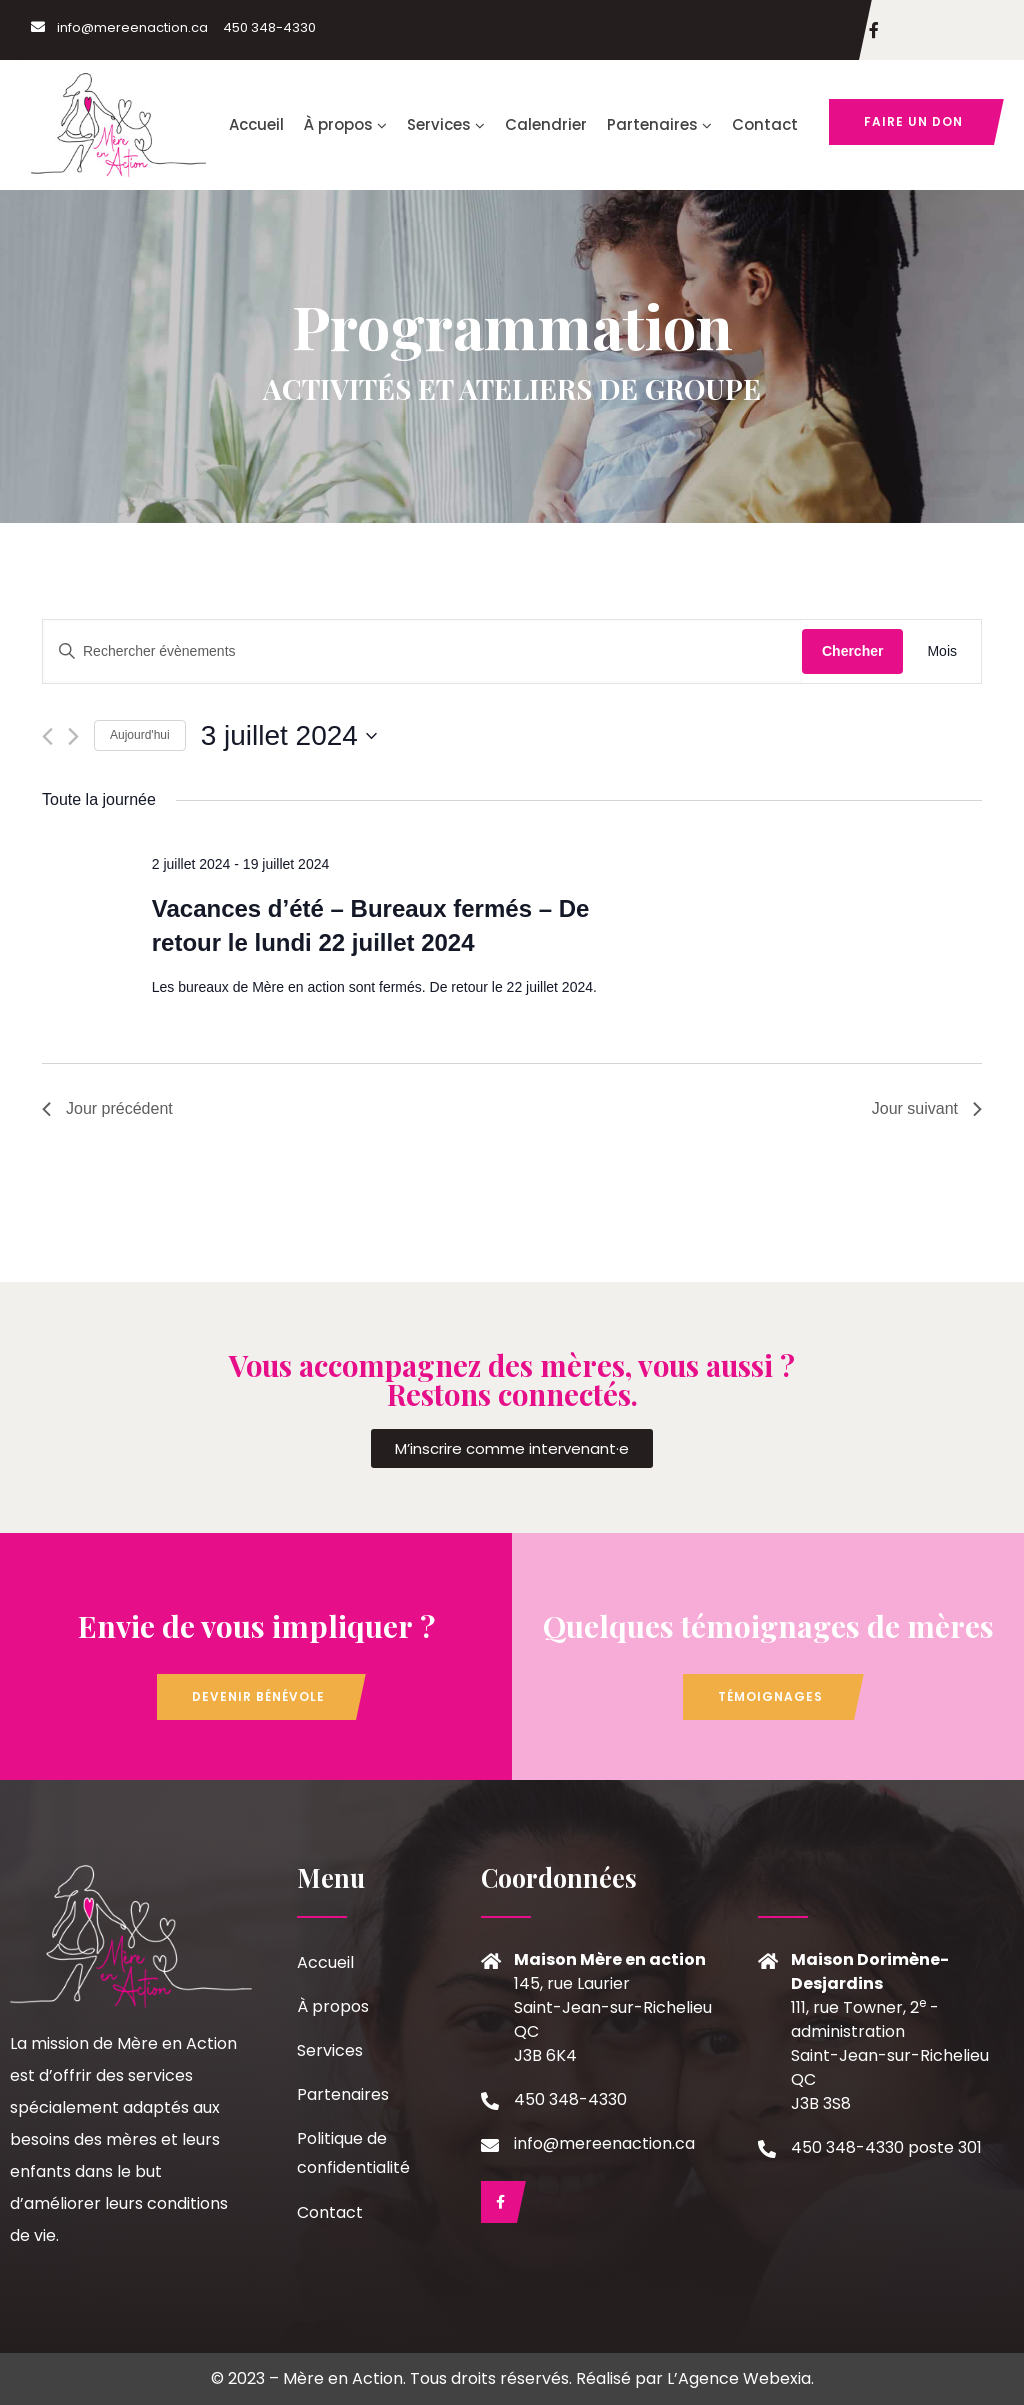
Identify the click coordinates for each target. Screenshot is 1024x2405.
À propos (345, 124)
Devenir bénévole (258, 1696)
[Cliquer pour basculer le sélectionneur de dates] (289, 736)
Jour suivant (927, 1108)
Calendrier (546, 124)
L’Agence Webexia (739, 2378)
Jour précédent (107, 1108)
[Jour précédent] (47, 736)
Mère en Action (343, 2378)
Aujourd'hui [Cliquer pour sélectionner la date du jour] (140, 735)
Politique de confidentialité (353, 2153)
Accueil (256, 124)
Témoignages (770, 1696)
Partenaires (659, 124)
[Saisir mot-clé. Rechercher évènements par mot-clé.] (422, 651)
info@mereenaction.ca (119, 27)
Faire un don (913, 121)
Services (446, 124)
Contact (765, 124)
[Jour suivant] (73, 736)
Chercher (852, 651)
